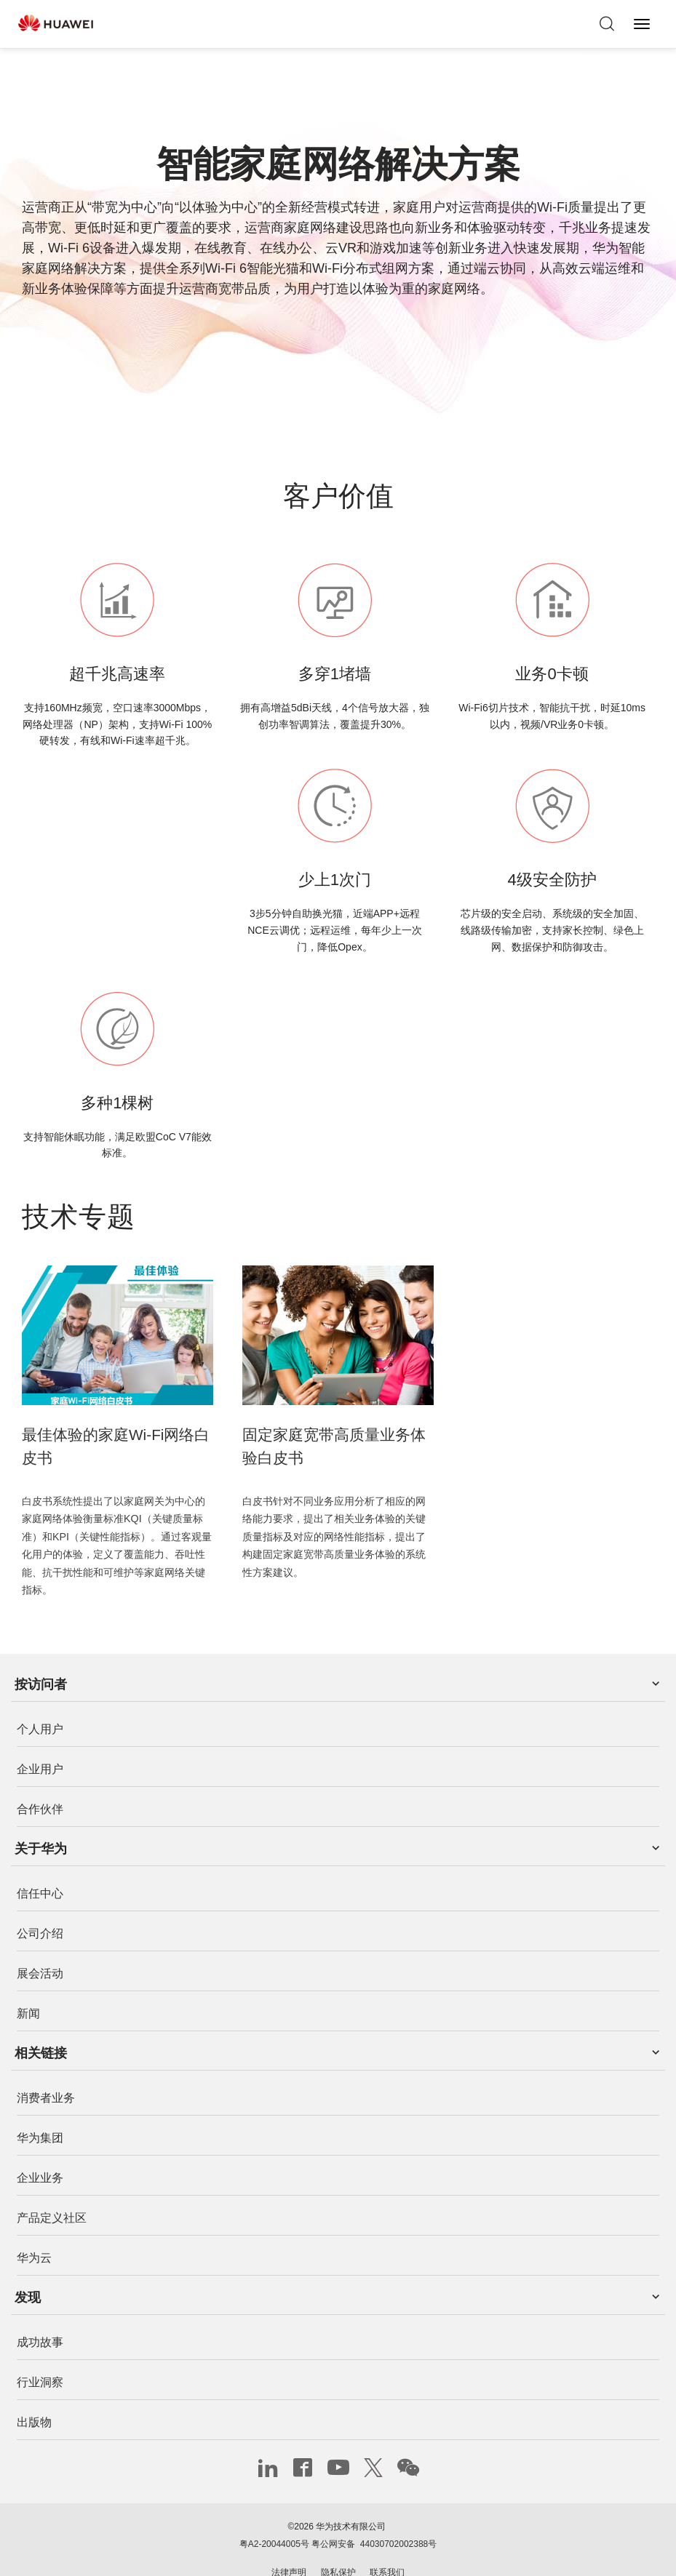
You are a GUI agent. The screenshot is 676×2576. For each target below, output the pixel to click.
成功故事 (40, 2317)
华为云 (34, 2232)
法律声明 (288, 2547)
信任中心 (40, 1868)
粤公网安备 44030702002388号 (374, 2518)
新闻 (28, 1988)
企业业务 (40, 2152)
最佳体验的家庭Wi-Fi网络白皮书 (116, 1433)
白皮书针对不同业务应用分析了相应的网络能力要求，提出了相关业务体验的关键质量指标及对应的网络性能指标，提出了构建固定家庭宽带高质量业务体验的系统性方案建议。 (334, 1529)
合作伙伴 (40, 1783)
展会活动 (40, 1948)
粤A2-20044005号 (274, 2518)
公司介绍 (40, 1908)
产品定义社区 (52, 2192)
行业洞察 (40, 2357)
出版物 (34, 2397)
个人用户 (40, 1703)
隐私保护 (338, 2547)
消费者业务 (46, 2072)
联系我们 (387, 2547)
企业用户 (40, 1743)
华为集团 (40, 2112)
